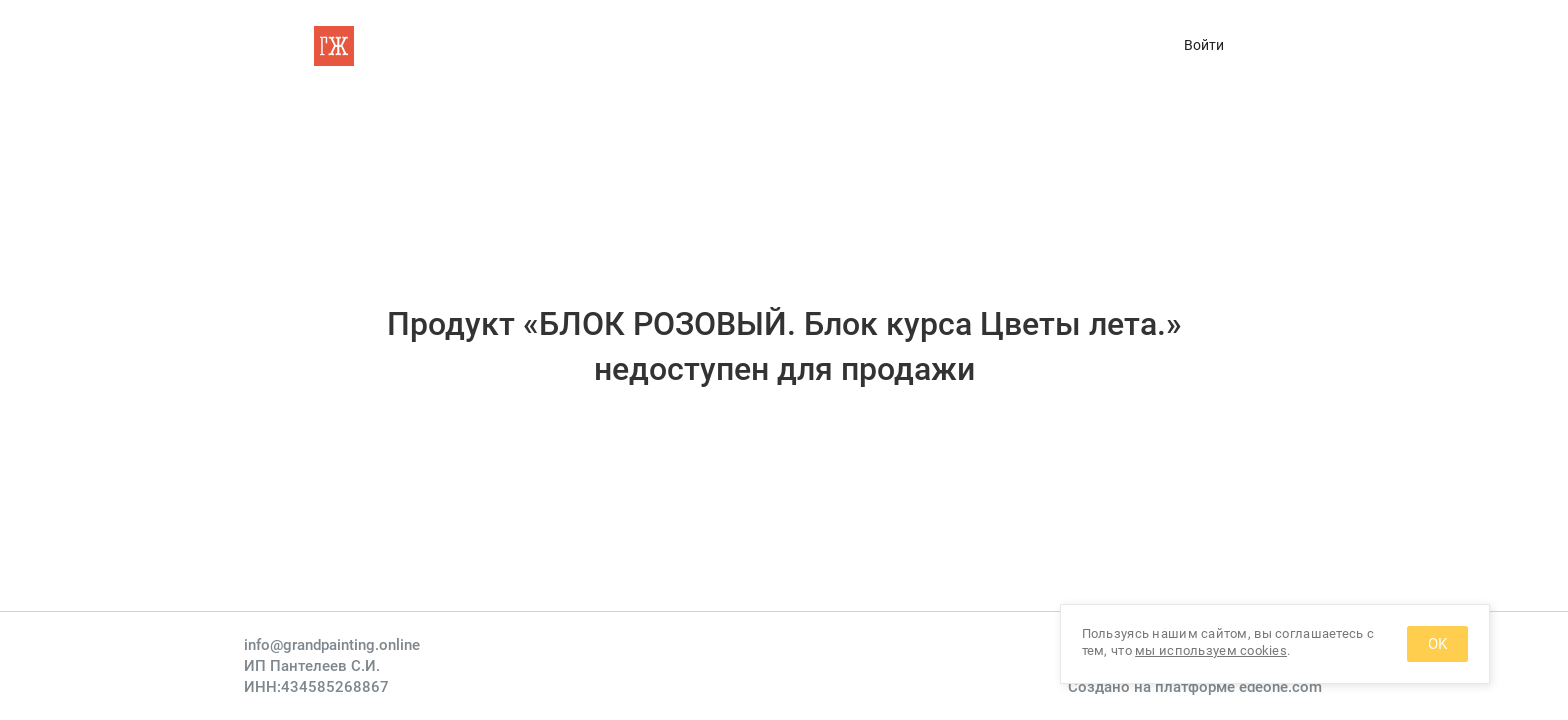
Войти (1204, 45)
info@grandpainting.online (332, 645)
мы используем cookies (1211, 650)
